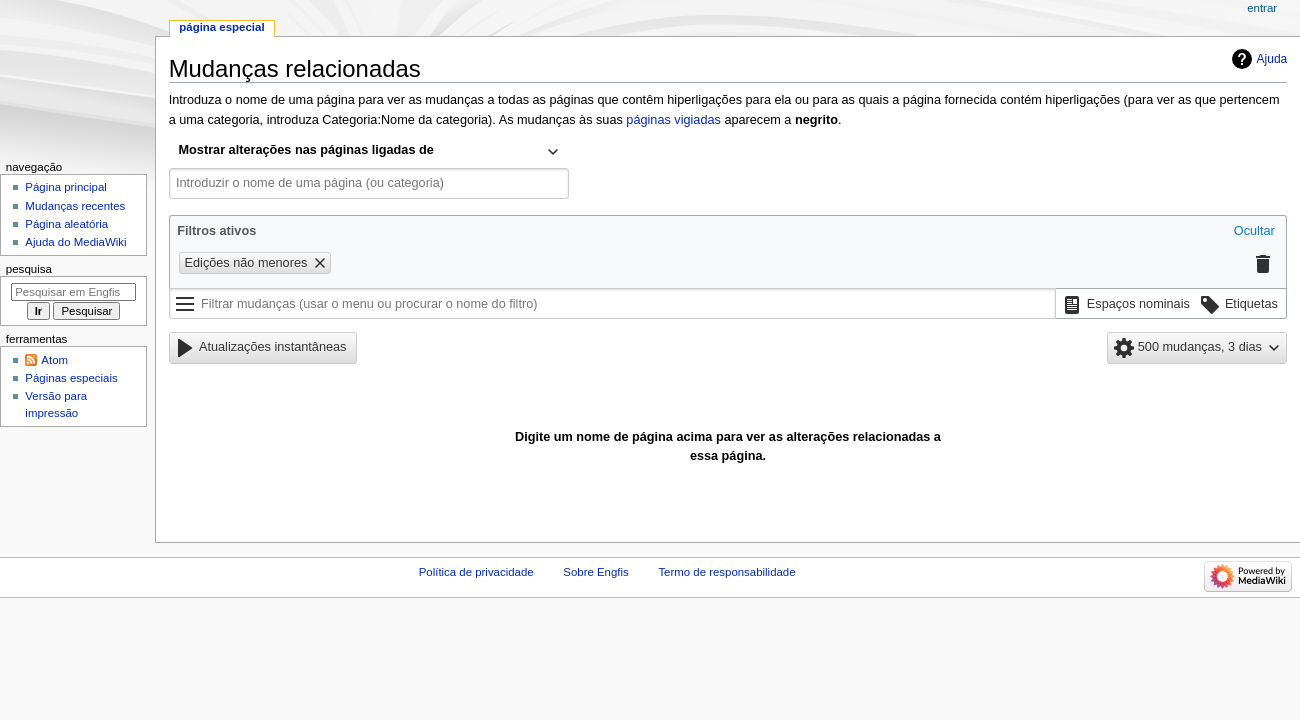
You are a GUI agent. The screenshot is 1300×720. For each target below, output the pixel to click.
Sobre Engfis (595, 572)
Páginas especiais (71, 378)
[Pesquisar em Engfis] (73, 292)
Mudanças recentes (75, 206)
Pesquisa (29, 269)
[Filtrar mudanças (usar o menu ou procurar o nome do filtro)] (612, 304)
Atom (54, 360)
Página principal (66, 187)
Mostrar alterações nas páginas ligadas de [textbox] (306, 150)
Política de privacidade (476, 572)
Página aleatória (66, 224)
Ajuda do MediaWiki (75, 242)
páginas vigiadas (673, 120)
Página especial (221, 27)
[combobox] (369, 152)
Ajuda (1272, 59)
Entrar (1262, 8)
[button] (1254, 232)
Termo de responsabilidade (726, 572)
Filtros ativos (216, 231)
